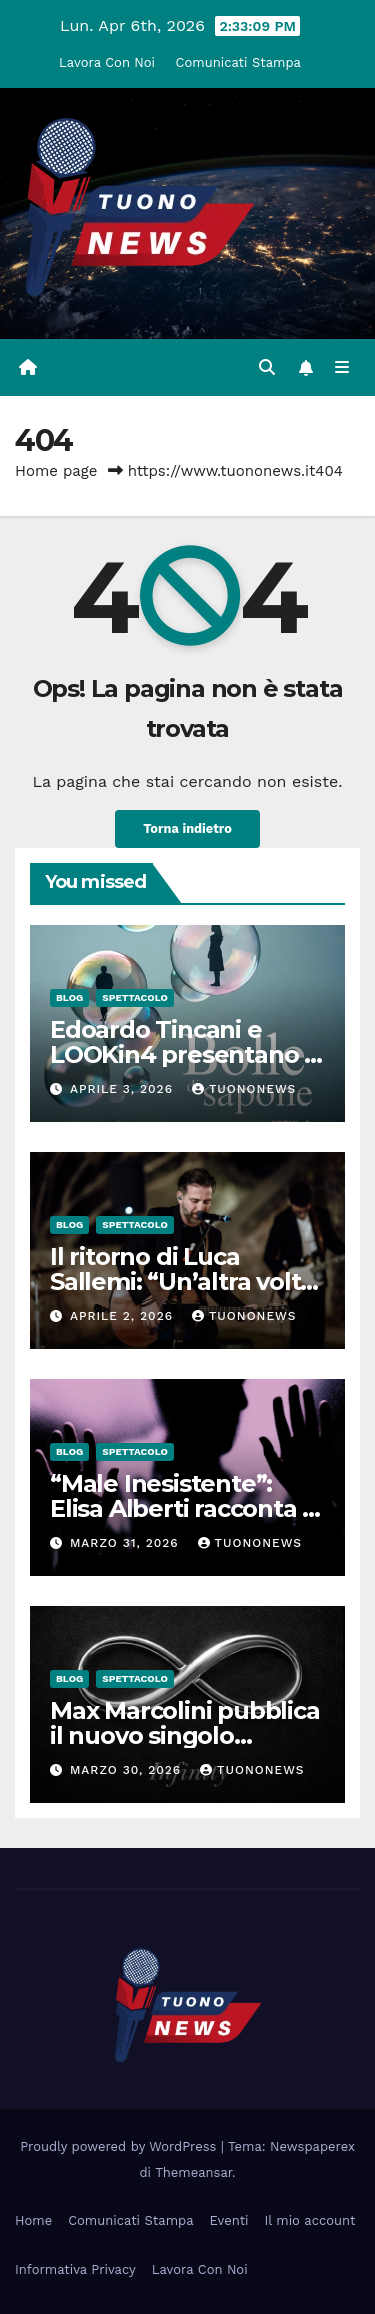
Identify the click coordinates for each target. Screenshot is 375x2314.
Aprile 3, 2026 (124, 1089)
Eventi (229, 2220)
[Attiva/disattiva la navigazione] (342, 368)
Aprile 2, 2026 (124, 1316)
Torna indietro (187, 828)
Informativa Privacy (75, 2269)
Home (33, 2220)
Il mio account (310, 2220)
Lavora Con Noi (107, 62)
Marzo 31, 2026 (127, 1543)
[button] (267, 367)
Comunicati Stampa (238, 62)
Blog (69, 997)
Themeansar (193, 2172)
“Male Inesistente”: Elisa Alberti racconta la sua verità (186, 1508)
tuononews (244, 1089)
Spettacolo (135, 997)
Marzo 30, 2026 (128, 1770)
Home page (56, 471)
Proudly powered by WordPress (120, 2146)
